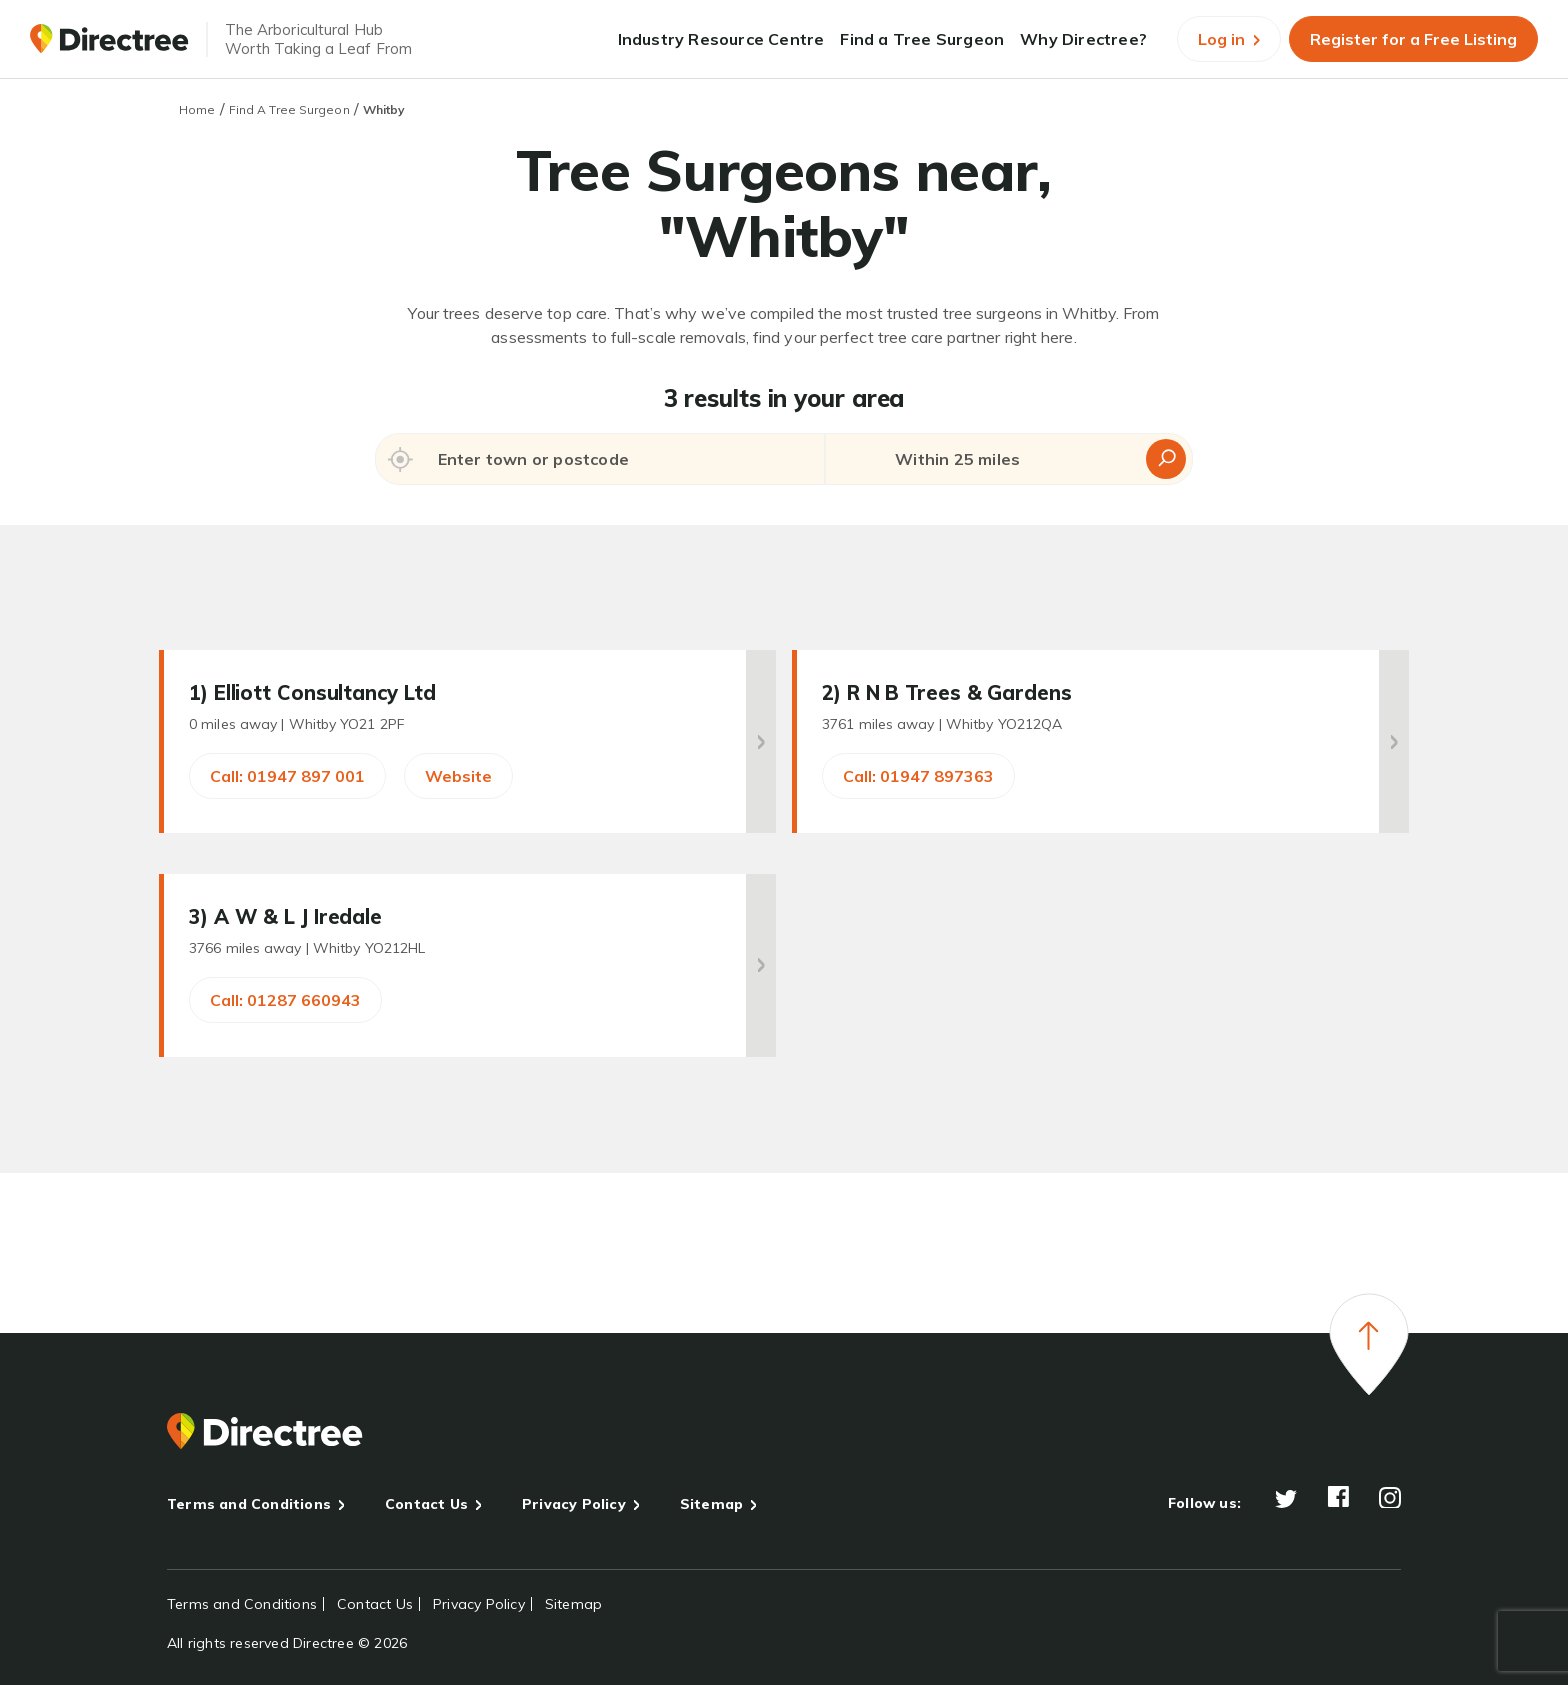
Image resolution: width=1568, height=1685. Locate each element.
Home (197, 109)
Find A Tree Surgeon (289, 109)
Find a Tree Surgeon (922, 39)
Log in (1229, 39)
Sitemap (711, 1504)
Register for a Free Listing (1413, 39)
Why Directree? (1083, 39)
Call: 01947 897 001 (287, 776)
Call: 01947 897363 (918, 776)
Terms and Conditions (249, 1504)
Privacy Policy (574, 1504)
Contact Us (426, 1504)
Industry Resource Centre (721, 39)
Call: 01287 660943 (285, 1000)
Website (458, 776)
